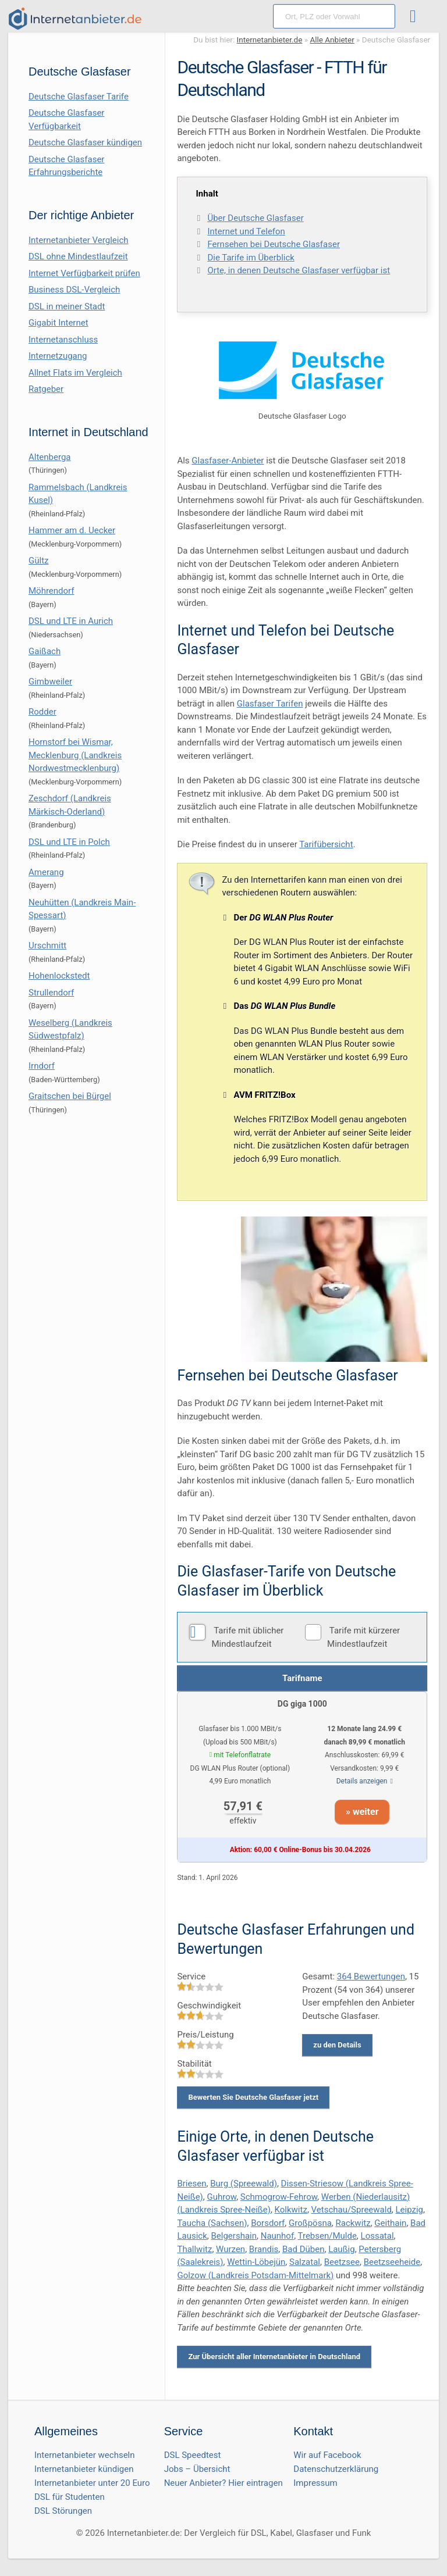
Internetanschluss (63, 339)
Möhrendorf (51, 591)
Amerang (46, 872)
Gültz (38, 560)
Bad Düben (303, 2249)
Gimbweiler (50, 681)
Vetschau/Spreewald (351, 2209)
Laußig (341, 2249)
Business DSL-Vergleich (74, 289)
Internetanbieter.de (270, 39)
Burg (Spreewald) (243, 2183)
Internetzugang (58, 356)
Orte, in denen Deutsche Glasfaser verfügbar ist (298, 270)
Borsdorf (268, 2223)
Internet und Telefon (246, 231)
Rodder (42, 712)
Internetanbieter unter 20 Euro (92, 2483)
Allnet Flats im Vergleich (75, 373)
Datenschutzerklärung (335, 2469)
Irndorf (42, 1066)
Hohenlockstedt (59, 976)
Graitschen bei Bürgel (70, 1096)
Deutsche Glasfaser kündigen (85, 142)
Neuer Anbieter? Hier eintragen (223, 2483)
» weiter (362, 1811)
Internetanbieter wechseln (84, 2455)
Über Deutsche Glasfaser (255, 218)
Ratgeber (46, 389)
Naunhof (277, 2236)
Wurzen (230, 2249)
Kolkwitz (291, 2209)
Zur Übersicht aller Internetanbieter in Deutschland (274, 2356)
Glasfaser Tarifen (270, 703)
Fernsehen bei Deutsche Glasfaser (273, 244)
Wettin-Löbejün (256, 2262)
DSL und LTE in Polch (69, 842)
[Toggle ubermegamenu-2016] (415, 18)
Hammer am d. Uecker (72, 530)
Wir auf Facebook (327, 2455)
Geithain (390, 2223)
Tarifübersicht (326, 844)
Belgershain (234, 2236)
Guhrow (222, 2197)
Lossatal (377, 2236)
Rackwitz (353, 2223)
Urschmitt (47, 945)
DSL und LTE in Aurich (71, 621)
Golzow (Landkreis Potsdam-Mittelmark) (255, 2275)
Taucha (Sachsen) (212, 2223)
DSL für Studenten (69, 2497)
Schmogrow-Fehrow (278, 2197)
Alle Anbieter (332, 39)
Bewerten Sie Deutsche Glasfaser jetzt (253, 2097)
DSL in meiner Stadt (67, 306)
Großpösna (310, 2223)
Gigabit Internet (58, 322)
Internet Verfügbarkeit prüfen (84, 273)
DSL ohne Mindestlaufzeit (78, 256)
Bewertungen (371, 1976)
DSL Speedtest (192, 2455)
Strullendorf (51, 992)
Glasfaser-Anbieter (227, 460)
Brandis (263, 2249)
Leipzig (410, 2209)
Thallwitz (194, 2249)
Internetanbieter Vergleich (79, 240)
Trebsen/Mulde (327, 2236)
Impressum (315, 2483)
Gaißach (45, 651)
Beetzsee (342, 2262)
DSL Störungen (63, 2511)
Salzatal (304, 2262)
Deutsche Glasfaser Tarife (79, 96)
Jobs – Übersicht (197, 2469)
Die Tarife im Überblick (250, 257)
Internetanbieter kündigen (84, 2469)
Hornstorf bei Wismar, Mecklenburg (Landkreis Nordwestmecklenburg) (75, 755)
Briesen (191, 2183)
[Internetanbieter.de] (75, 18)
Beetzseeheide (392, 2262)
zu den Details (337, 2044)
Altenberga (49, 457)
